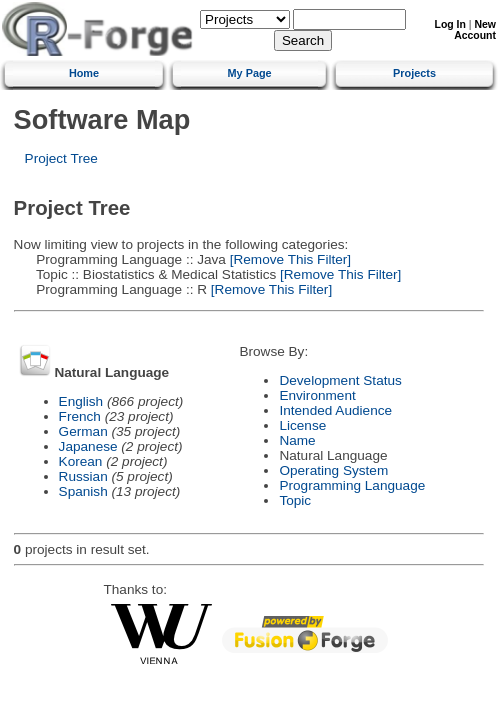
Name (297, 440)
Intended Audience (335, 410)
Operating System (333, 470)
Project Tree (61, 158)
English (81, 401)
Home (84, 73)
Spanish (83, 491)
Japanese (88, 446)
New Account (475, 30)
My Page (250, 73)
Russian (83, 476)
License (302, 425)
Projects (414, 73)
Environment (317, 395)
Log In (450, 24)
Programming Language (352, 485)
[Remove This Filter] (288, 259)
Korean (81, 461)
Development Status (340, 380)
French (80, 416)
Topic (295, 500)
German (83, 431)
